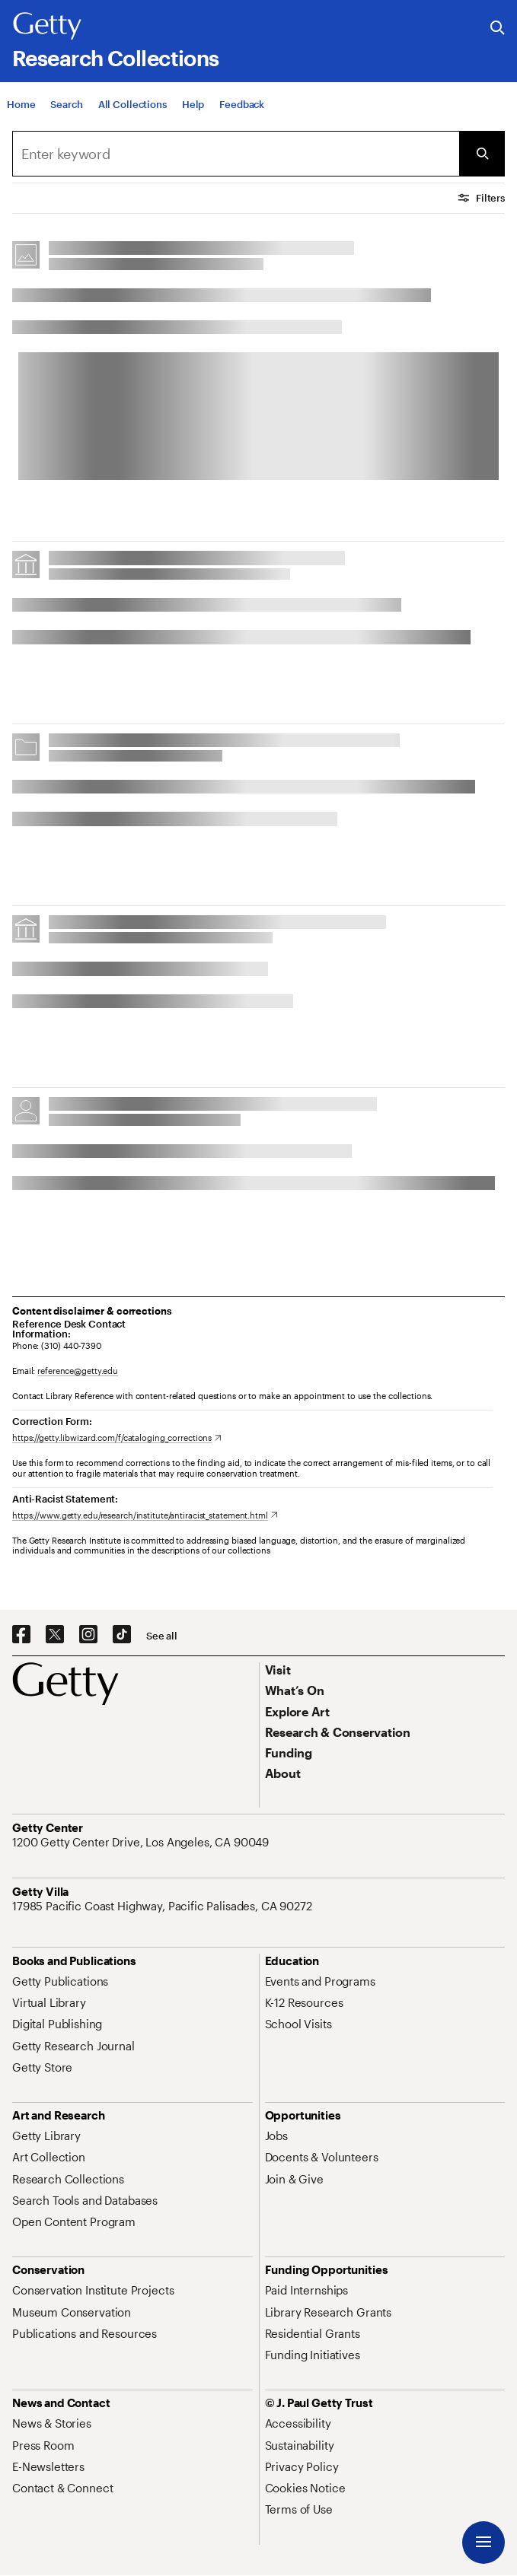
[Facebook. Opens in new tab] (21, 1635)
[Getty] (47, 26)
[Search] (66, 104)
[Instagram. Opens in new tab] (88, 1635)
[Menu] (483, 2542)
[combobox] (235, 154)
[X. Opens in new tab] (55, 1635)
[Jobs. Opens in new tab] (276, 2135)
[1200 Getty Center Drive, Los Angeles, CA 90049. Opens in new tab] (142, 1841)
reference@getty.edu (77, 1370)
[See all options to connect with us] (161, 1636)
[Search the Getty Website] (497, 29)
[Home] (21, 104)
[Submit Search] (482, 154)
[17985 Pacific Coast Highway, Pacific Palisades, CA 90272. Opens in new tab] (163, 1905)
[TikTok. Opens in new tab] (122, 1635)
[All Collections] (132, 104)
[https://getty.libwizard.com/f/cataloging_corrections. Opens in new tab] (117, 1437)
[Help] (193, 104)
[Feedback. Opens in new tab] (241, 104)
